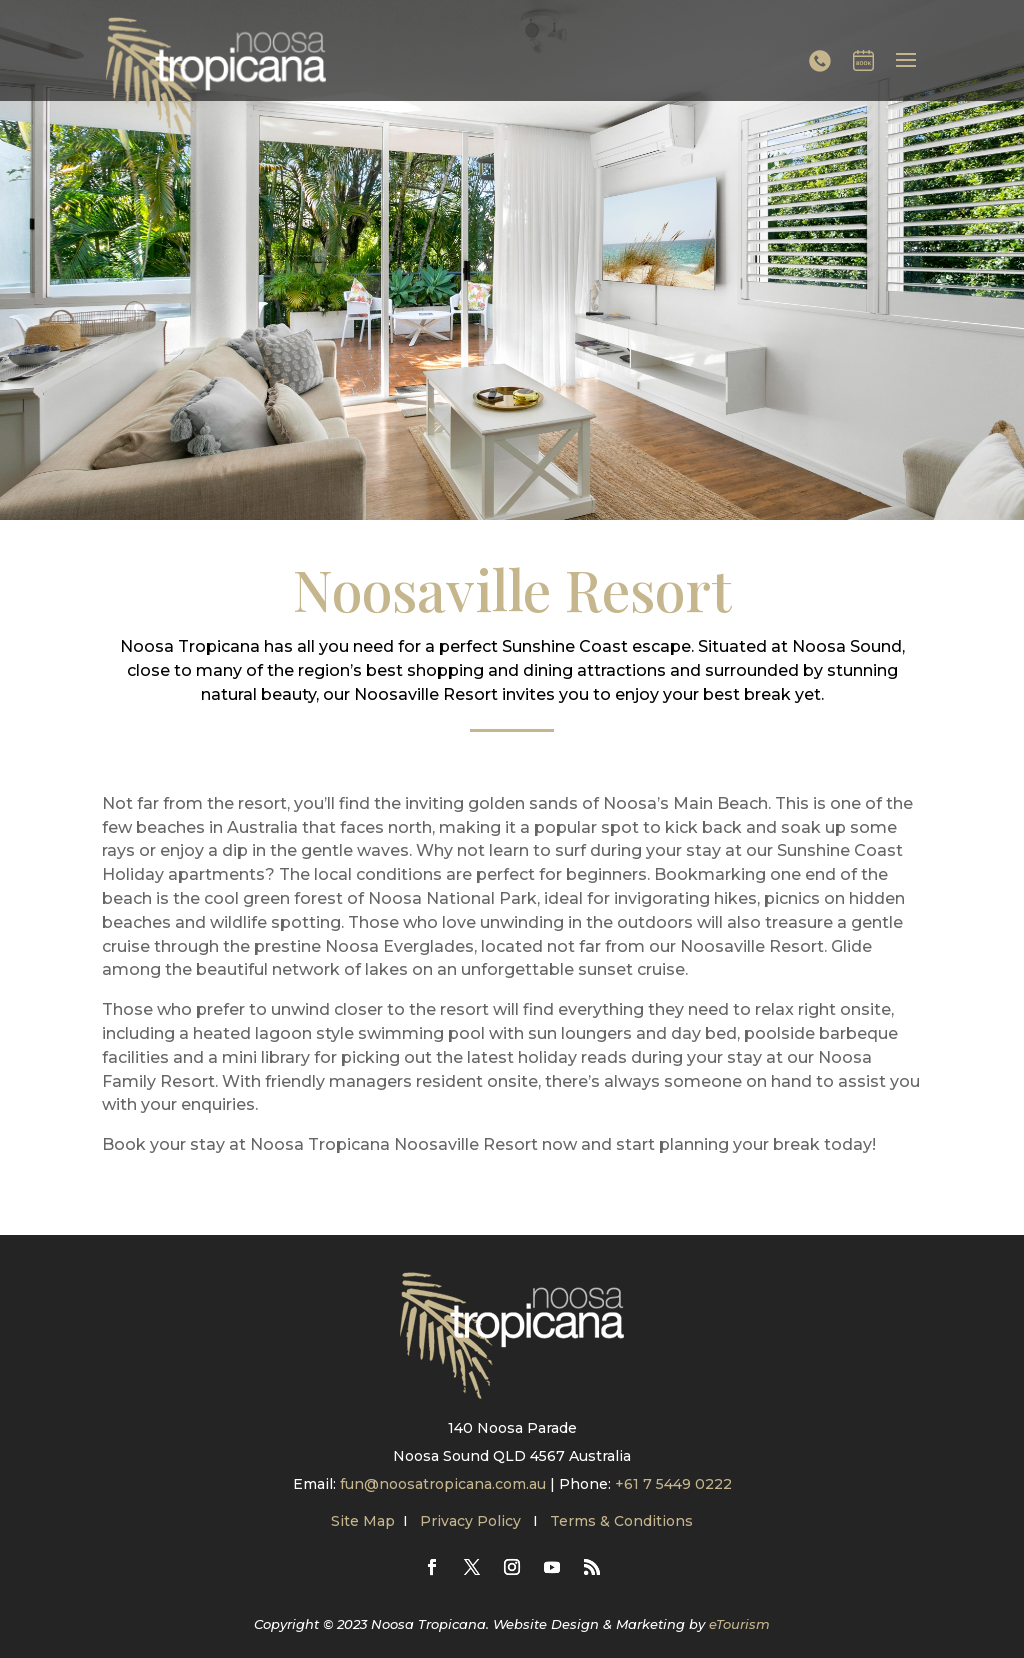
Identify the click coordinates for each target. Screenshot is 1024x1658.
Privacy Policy (472, 1521)
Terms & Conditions (621, 1521)
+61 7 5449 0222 (673, 1484)
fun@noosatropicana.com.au (443, 1484)
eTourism (739, 1624)
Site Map (363, 1521)
